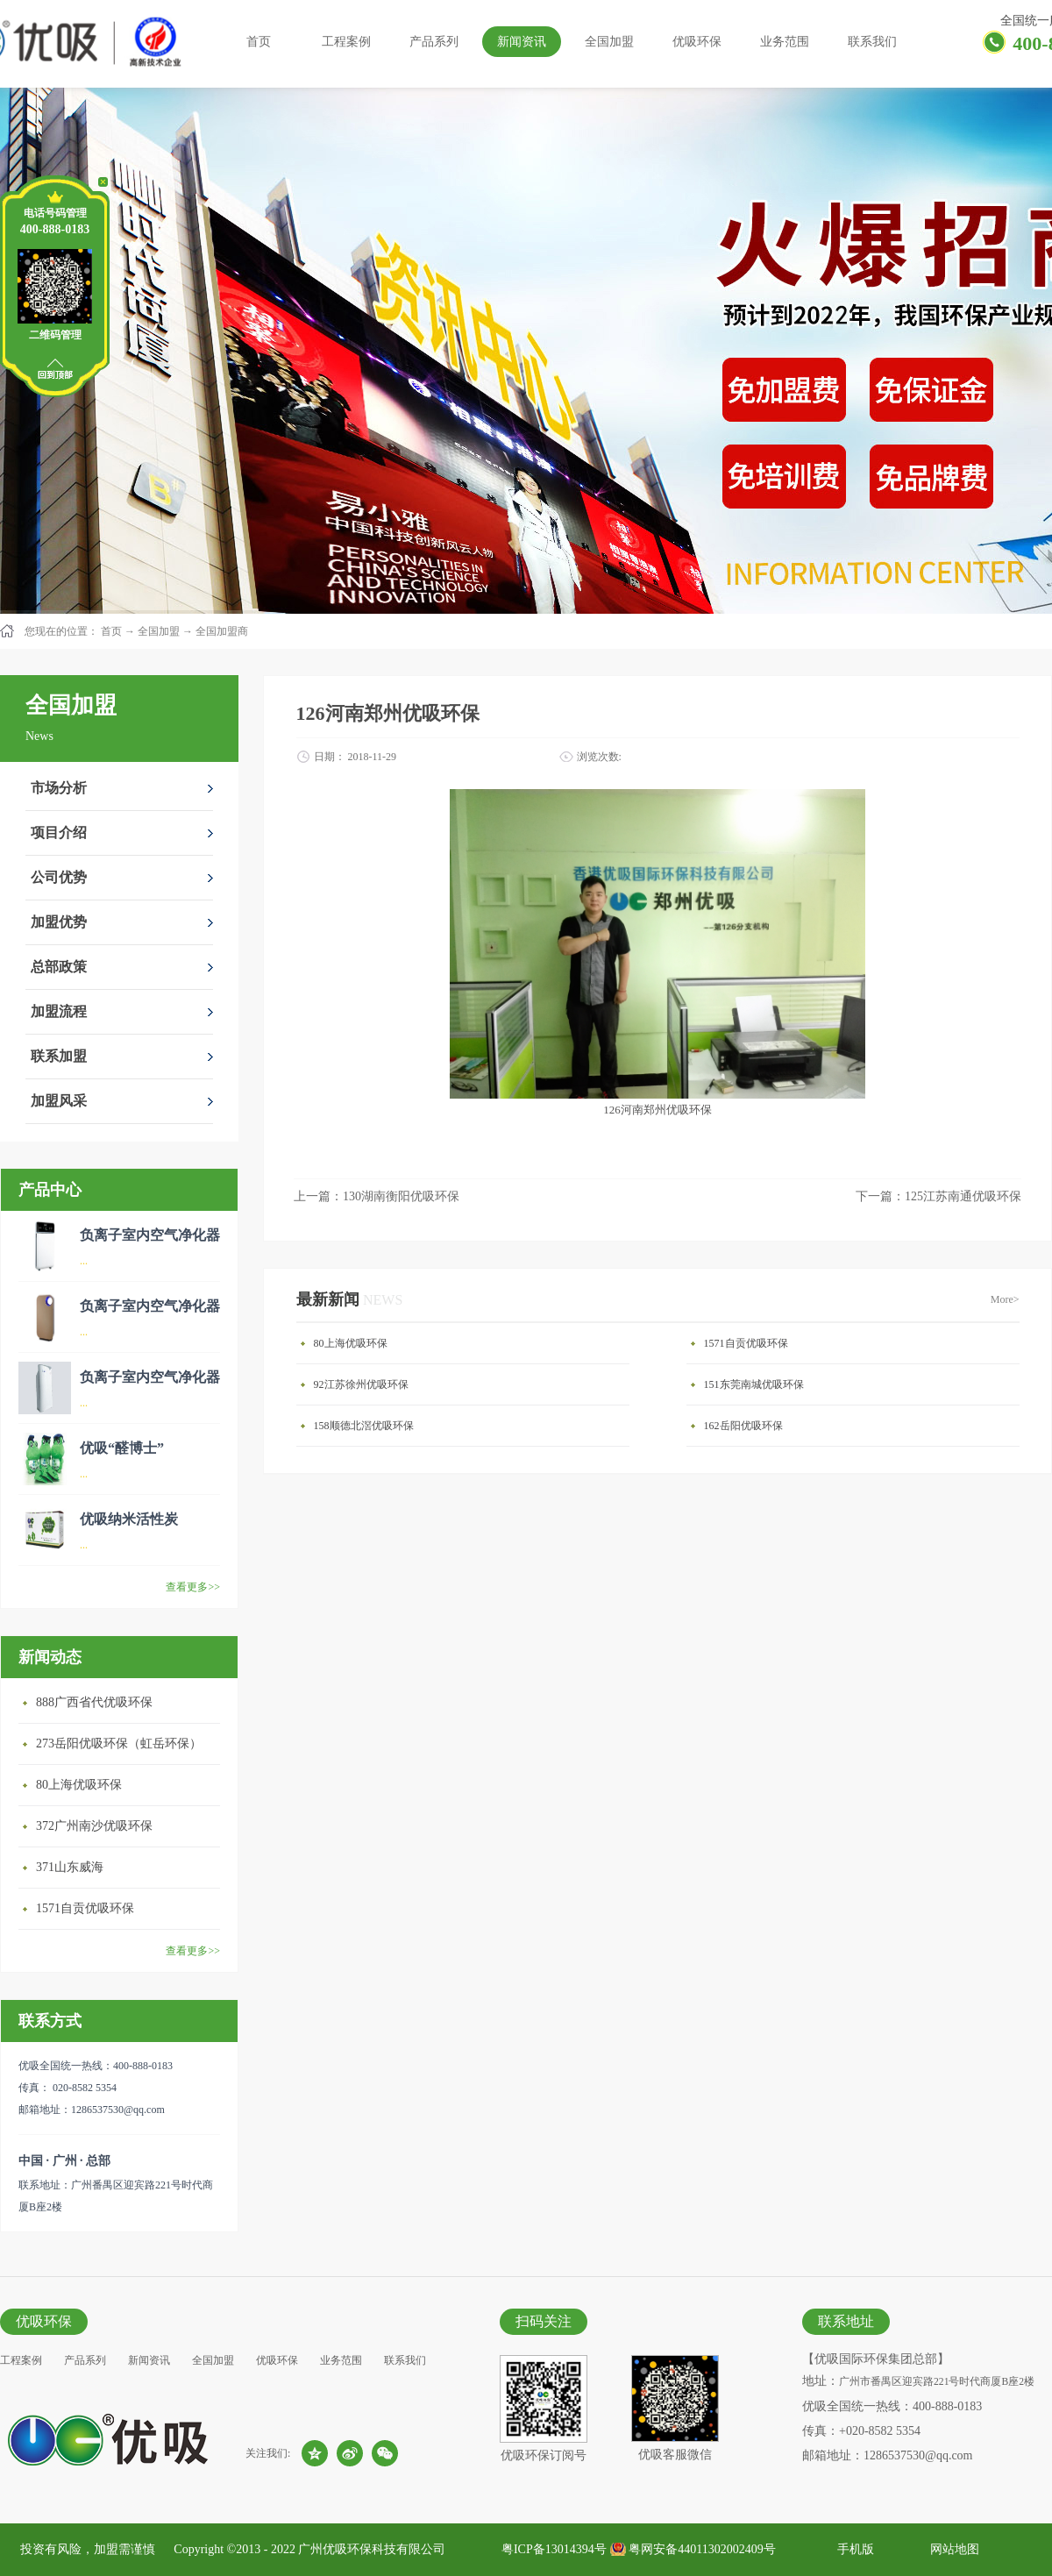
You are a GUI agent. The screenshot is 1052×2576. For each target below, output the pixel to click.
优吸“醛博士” (122, 1448)
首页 (258, 41)
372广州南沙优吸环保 (94, 1825)
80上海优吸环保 (79, 1784)
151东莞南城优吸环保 (754, 1384)
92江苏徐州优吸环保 (361, 1384)
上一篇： (376, 1196)
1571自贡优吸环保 (85, 1908)
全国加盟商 (221, 631)
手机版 (852, 2549)
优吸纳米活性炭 (129, 1519)
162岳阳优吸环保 (743, 1426)
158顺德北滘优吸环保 (364, 1426)
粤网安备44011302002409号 (702, 2549)
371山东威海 (69, 1867)
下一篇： (938, 1196)
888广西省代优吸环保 (94, 1702)
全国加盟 (159, 631)
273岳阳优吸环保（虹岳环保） (119, 1743)
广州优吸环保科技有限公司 (371, 2549)
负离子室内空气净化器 (150, 1235)
